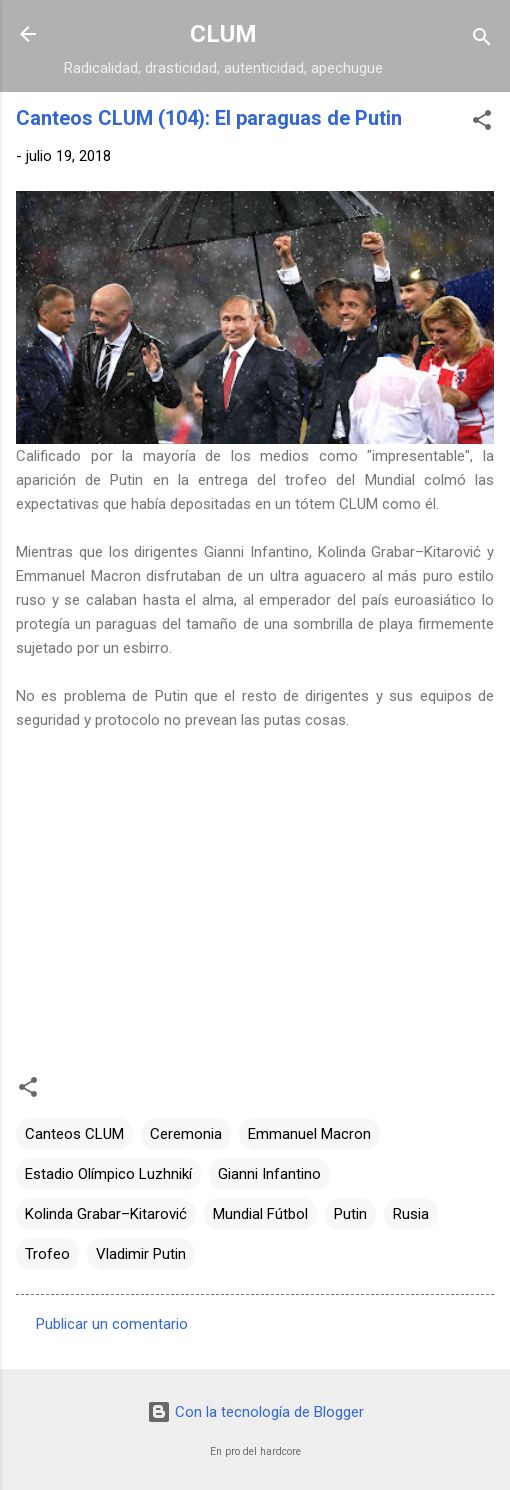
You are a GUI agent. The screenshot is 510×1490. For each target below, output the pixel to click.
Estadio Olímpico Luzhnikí (108, 1174)
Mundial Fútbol (260, 1214)
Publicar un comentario (112, 1324)
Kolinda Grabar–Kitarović (106, 1214)
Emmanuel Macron (309, 1134)
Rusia (411, 1214)
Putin (350, 1214)
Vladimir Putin (141, 1254)
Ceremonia (186, 1134)
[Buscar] (482, 40)
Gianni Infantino (269, 1174)
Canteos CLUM (74, 1134)
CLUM (223, 34)
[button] (482, 123)
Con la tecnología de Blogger (255, 1412)
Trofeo (47, 1254)
